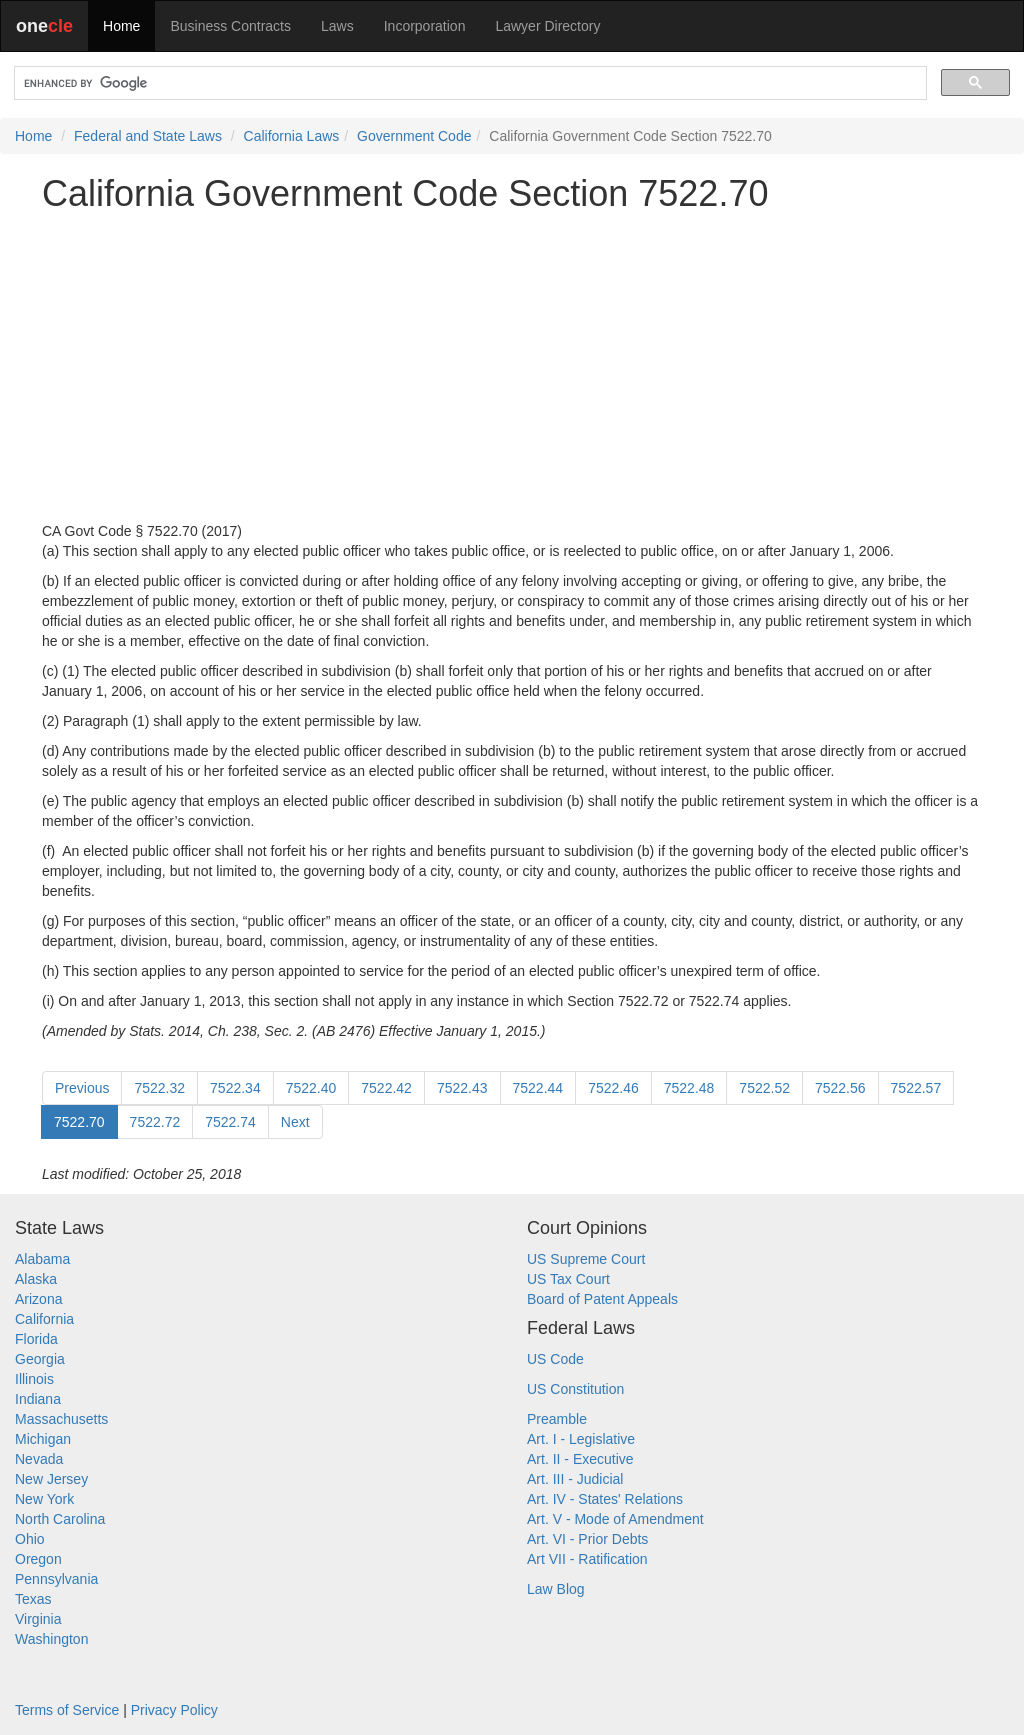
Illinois (34, 1379)
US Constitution (575, 1389)
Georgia (40, 1359)
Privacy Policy (174, 1710)
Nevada (39, 1459)
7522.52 (764, 1088)
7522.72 (155, 1122)
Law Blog (556, 1589)
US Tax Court (568, 1279)
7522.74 (230, 1122)
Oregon (38, 1559)
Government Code (414, 136)
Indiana (38, 1399)
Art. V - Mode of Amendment (615, 1519)
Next (295, 1122)
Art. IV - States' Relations (605, 1499)
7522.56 (840, 1088)
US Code (555, 1359)
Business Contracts (230, 26)
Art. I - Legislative (581, 1439)
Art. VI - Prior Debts (587, 1539)
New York (44, 1499)
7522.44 (538, 1088)
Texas (33, 1599)
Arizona (38, 1299)
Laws (337, 26)
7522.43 (462, 1088)
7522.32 (159, 1088)
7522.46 (613, 1088)
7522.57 (916, 1088)
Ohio (30, 1539)
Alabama (42, 1259)
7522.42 (386, 1088)
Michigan (43, 1439)
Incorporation (425, 26)
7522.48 (689, 1088)
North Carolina (60, 1519)
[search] (468, 83)
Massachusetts (61, 1419)
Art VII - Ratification (587, 1559)
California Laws (292, 136)
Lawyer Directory (547, 26)
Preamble (557, 1419)
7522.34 (235, 1088)
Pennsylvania (56, 1579)
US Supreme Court (586, 1259)
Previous (82, 1088)
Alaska (36, 1279)
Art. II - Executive (580, 1459)
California (44, 1319)
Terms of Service (67, 1710)
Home (121, 26)
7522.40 (311, 1088)
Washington (51, 1639)
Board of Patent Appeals (602, 1299)
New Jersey (51, 1479)
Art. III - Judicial (575, 1479)
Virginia (38, 1619)
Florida (36, 1339)
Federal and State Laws (148, 136)
